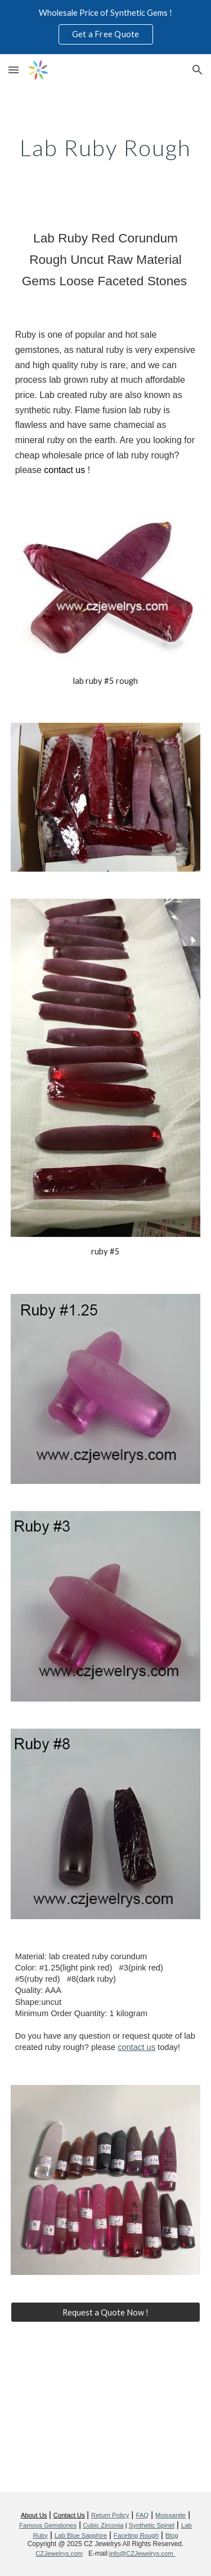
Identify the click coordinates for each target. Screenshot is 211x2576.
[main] (106, 148)
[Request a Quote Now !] (105, 2312)
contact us (136, 2047)
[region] (105, 27)
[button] (13, 69)
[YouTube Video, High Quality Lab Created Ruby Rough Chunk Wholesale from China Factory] (106, 2413)
